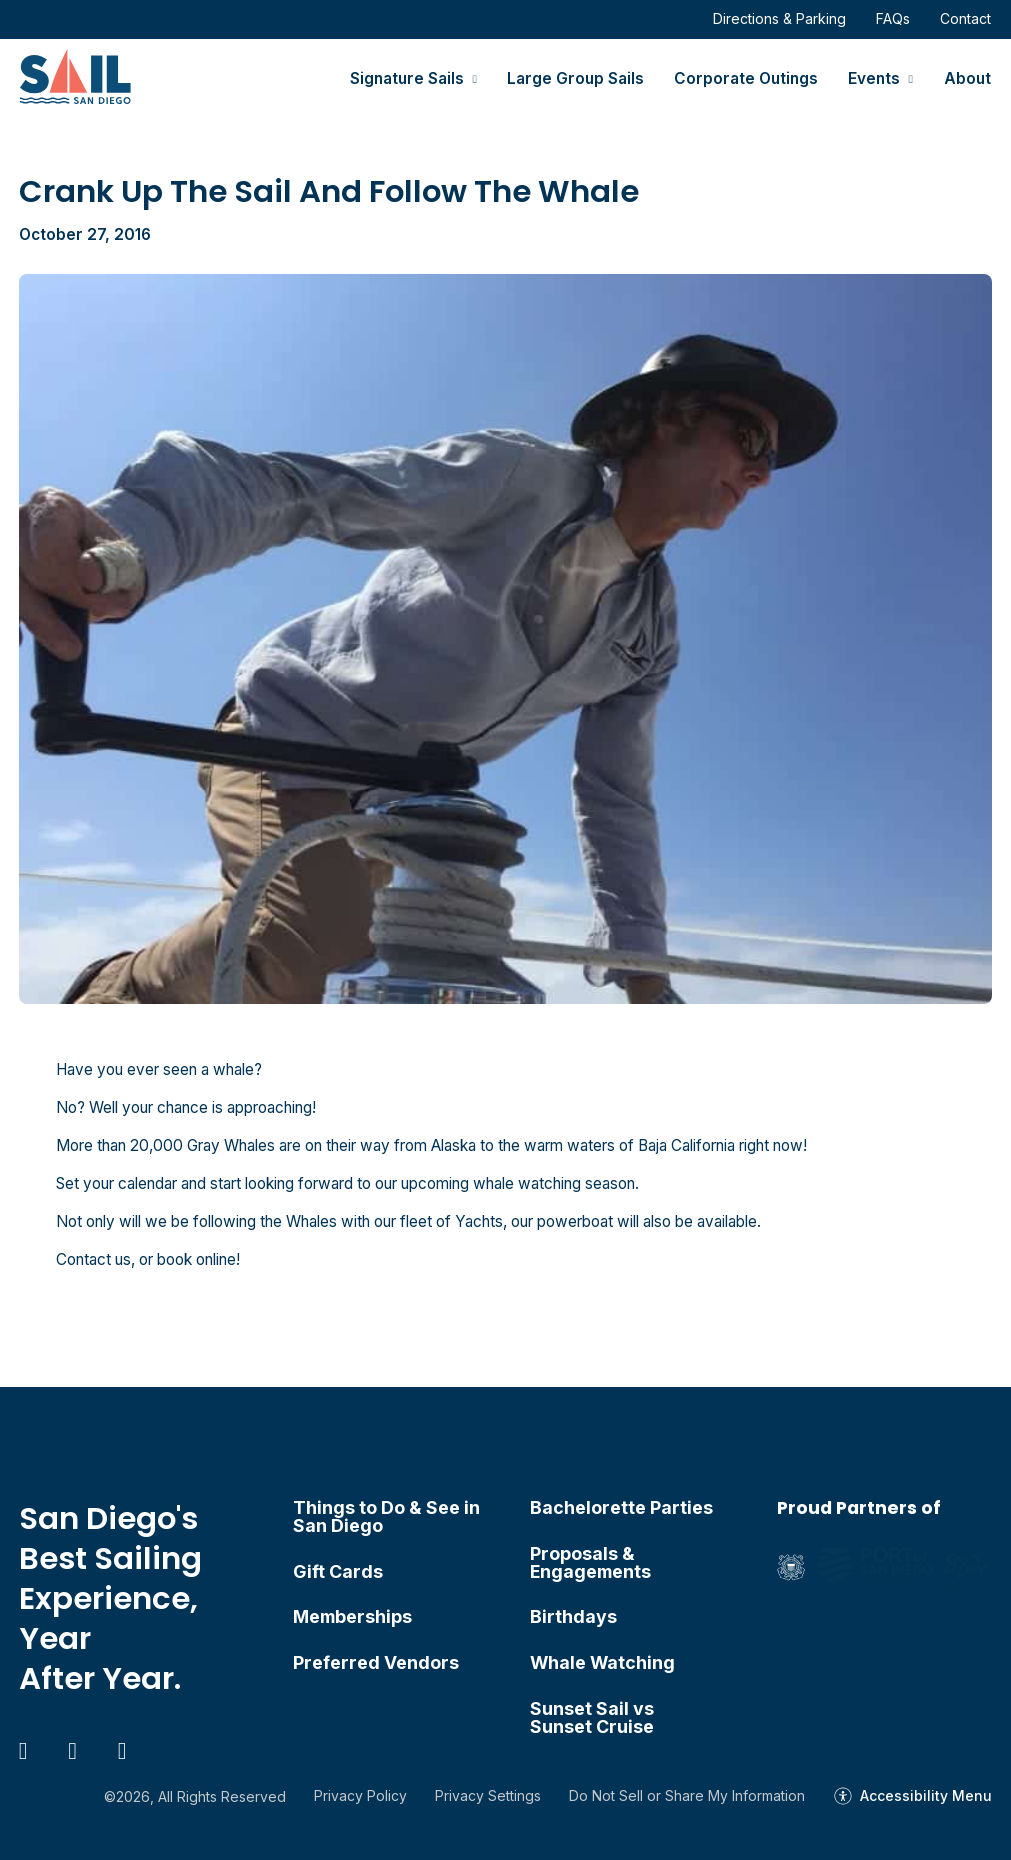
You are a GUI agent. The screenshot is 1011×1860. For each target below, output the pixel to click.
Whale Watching (602, 1663)
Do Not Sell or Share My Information (687, 1795)
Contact (965, 18)
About (967, 78)
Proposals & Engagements (590, 1563)
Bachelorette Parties (621, 1508)
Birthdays (573, 1617)
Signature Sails (407, 78)
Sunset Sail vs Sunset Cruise (592, 1718)
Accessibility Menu (926, 1795)
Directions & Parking (779, 18)
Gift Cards (338, 1572)
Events (874, 78)
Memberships (352, 1617)
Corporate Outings (746, 78)
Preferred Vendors (376, 1663)
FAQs (893, 18)
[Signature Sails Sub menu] (475, 79)
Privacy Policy (360, 1795)
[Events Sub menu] (911, 79)
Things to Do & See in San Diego (386, 1517)
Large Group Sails (575, 78)
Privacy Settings (488, 1795)
